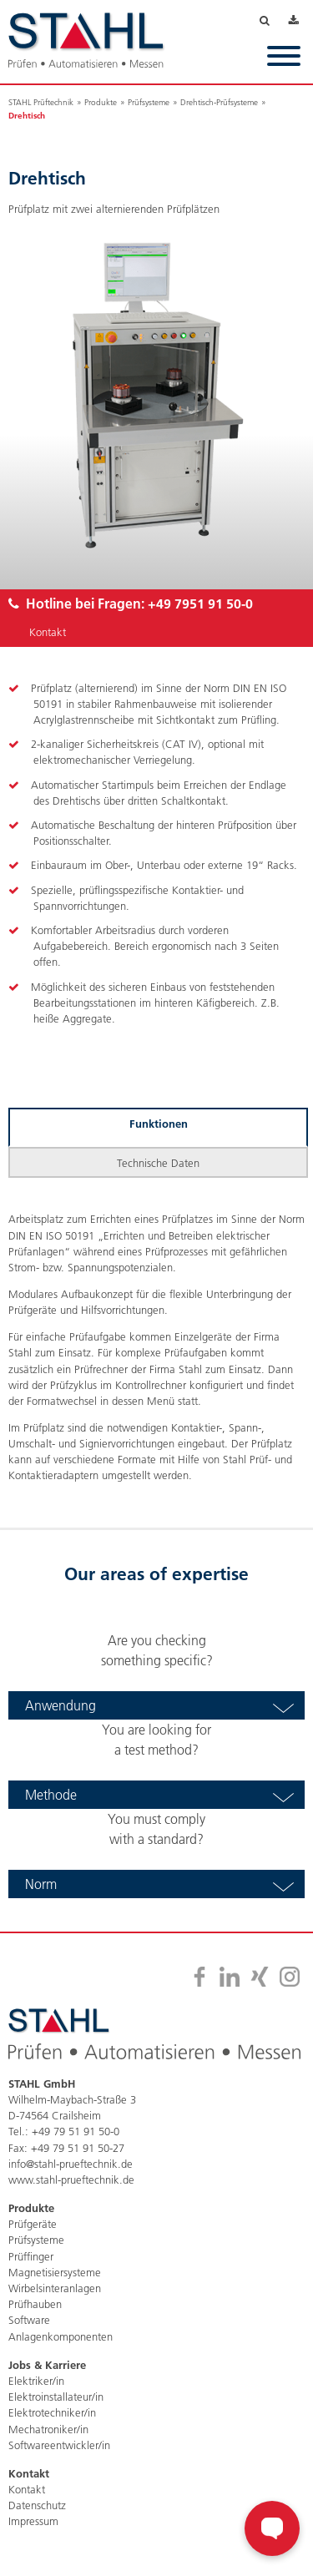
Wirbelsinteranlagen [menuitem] (54, 2288)
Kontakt (47, 632)
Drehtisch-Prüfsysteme (219, 102)
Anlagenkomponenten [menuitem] (60, 2336)
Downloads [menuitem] (297, 22)
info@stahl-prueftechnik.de (70, 2163)
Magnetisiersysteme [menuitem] (54, 2272)
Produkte (100, 102)
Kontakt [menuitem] (26, 2489)
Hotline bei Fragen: (130, 603)
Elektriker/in (36, 2380)
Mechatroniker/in (48, 2429)
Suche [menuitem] (274, 22)
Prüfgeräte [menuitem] (32, 2223)
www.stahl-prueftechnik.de (71, 2179)
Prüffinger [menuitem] (30, 2256)
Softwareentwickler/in (59, 2445)
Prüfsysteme (148, 102)
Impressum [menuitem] (33, 2521)
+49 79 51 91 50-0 (75, 2131)
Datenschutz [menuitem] (37, 2505)
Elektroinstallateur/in (55, 2396)
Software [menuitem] (29, 2319)
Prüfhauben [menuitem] (35, 2304)
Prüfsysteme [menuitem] (36, 2239)
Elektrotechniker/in (52, 2412)
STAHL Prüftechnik (40, 102)
